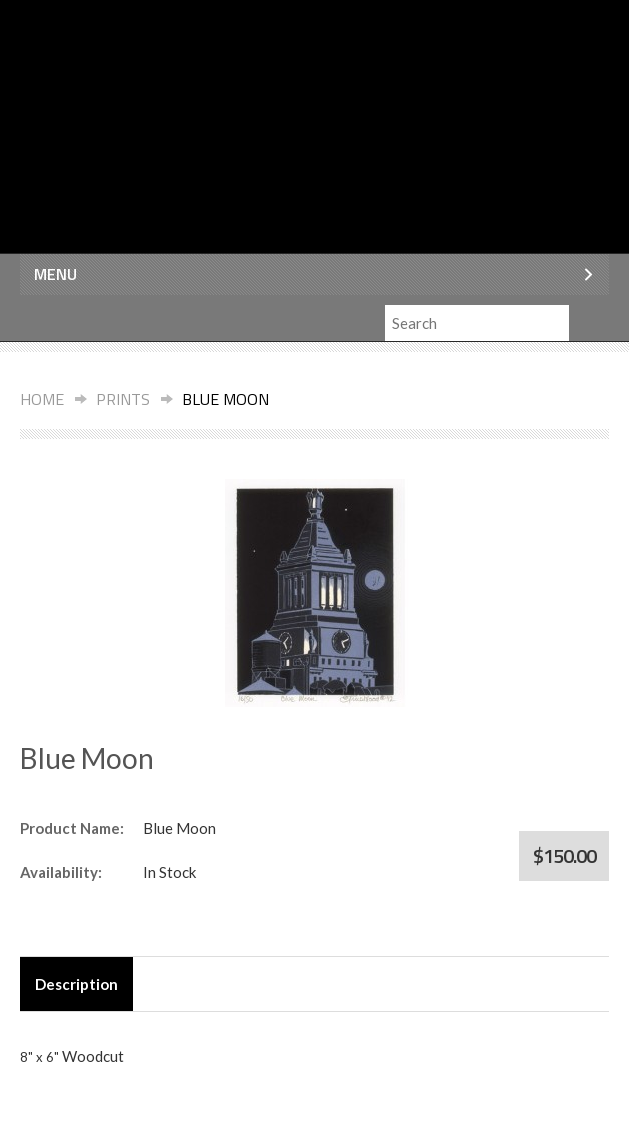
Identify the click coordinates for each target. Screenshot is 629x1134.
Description (76, 984)
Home (42, 399)
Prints (123, 399)
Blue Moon (225, 399)
